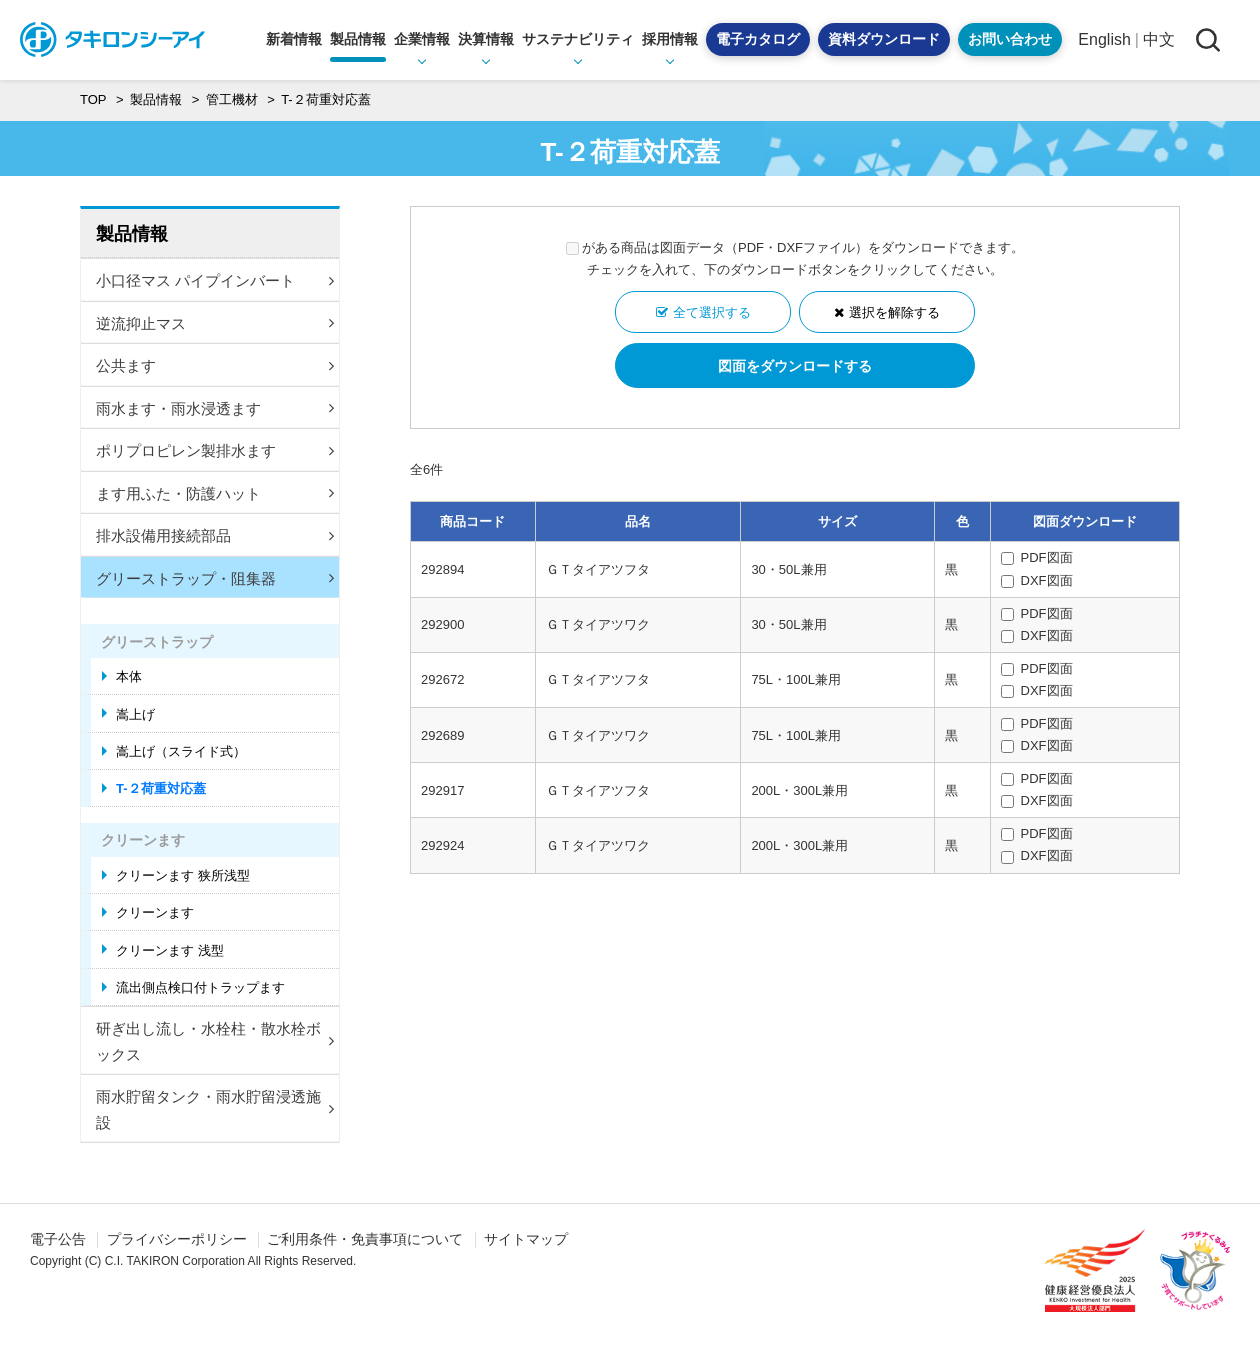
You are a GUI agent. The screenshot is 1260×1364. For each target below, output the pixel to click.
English (1104, 39)
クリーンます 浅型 (170, 950)
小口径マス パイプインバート (215, 280)
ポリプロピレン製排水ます (215, 450)
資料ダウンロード (884, 39)
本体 (129, 676)
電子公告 (58, 1239)
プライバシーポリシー (177, 1239)
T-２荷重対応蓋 (161, 788)
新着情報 (294, 39)
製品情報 (132, 234)
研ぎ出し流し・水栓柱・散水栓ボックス (215, 1041)
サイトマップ (526, 1239)
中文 (1159, 39)
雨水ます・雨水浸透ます (215, 408)
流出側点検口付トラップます (200, 987)
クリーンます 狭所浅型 (183, 875)
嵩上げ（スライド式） (181, 751)
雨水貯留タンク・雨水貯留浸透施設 (215, 1109)
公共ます (215, 365)
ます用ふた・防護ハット (215, 493)
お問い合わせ (1010, 39)
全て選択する (712, 312)
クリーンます (155, 912)
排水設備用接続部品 (215, 535)
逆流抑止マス (215, 323)
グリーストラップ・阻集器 (215, 578)
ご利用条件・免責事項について (365, 1239)
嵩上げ (135, 714)
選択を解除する (894, 312)
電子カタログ (758, 39)
